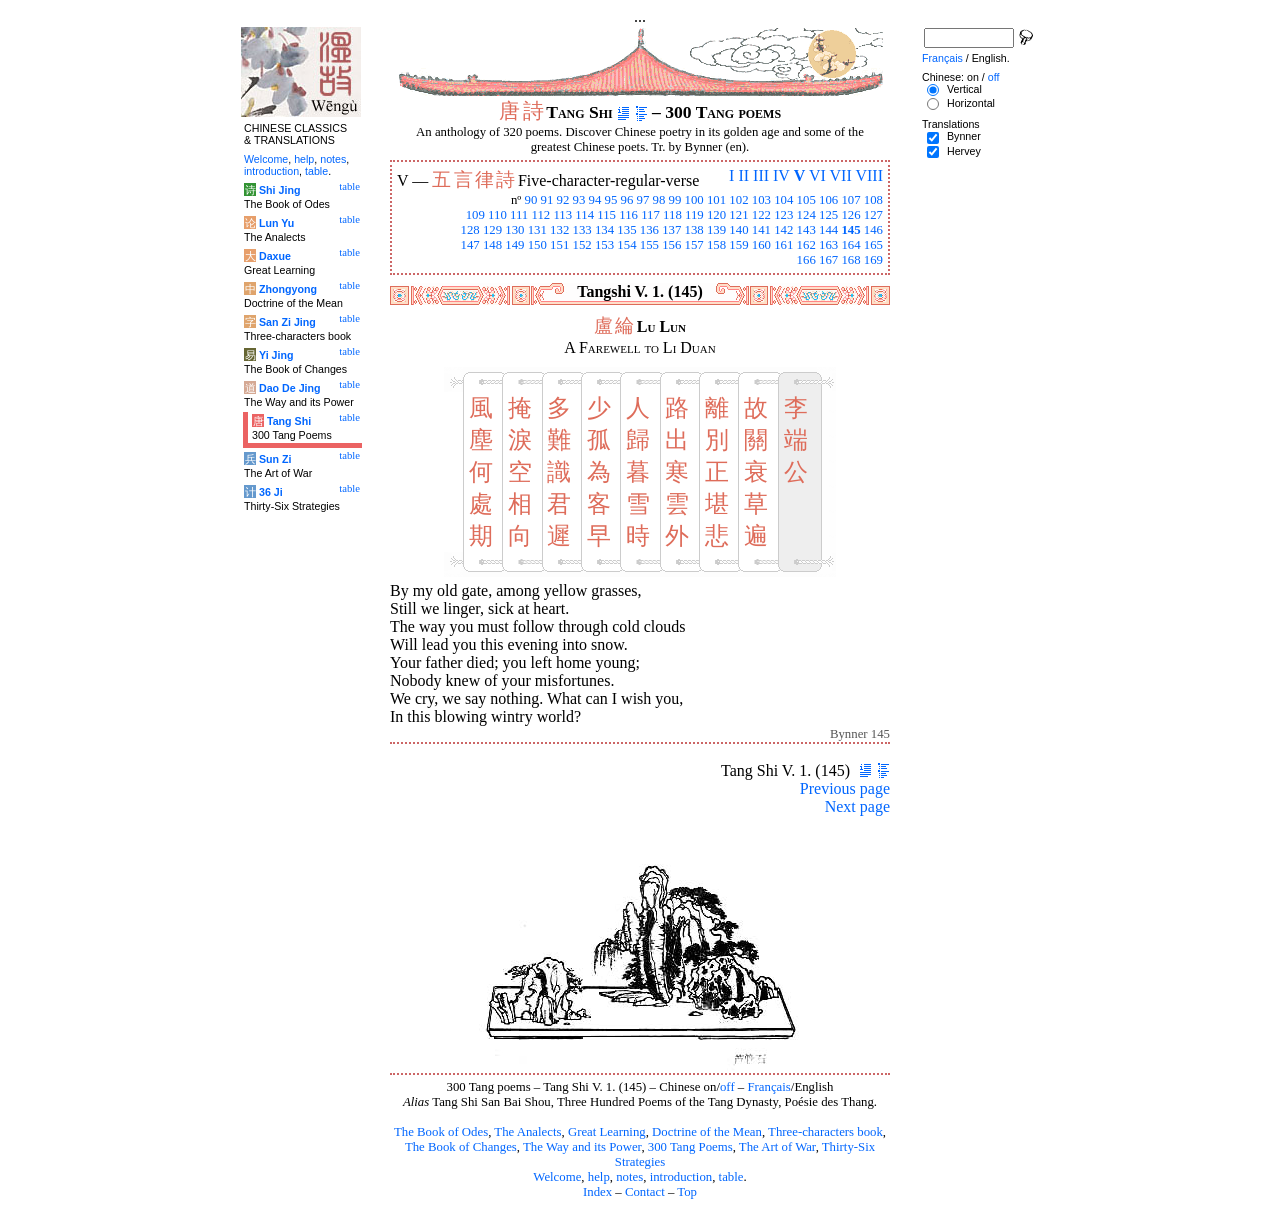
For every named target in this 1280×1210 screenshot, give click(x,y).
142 (783, 230)
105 (806, 200)
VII (841, 175)
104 (783, 200)
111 (519, 215)
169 (873, 260)
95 (611, 200)
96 (627, 200)
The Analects (527, 1132)
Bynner (964, 136)
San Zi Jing (287, 322)
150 (537, 245)
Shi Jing (279, 190)
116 (628, 215)
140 (738, 230)
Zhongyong (288, 289)
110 (497, 215)
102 (738, 200)
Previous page (845, 788)
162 (806, 245)
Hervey (964, 151)
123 (783, 215)
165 (873, 245)
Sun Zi (275, 459)
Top (687, 1192)
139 (716, 230)
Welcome (557, 1177)
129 (492, 230)
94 (595, 200)
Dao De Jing (290, 388)
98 (659, 200)
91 (547, 200)
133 (582, 230)
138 (694, 230)
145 (850, 230)
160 (761, 245)
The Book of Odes (441, 1132)
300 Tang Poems (690, 1147)
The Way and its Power (582, 1147)
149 (514, 245)
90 (531, 200)
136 (649, 230)
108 (873, 200)
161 (783, 245)
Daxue (275, 256)
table (731, 1177)
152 (582, 245)
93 (579, 200)
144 (828, 230)
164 (850, 245)
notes (629, 1177)
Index (597, 1192)
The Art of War (777, 1147)
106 (828, 200)
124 (806, 215)
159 (738, 245)
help (599, 1177)
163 (828, 245)
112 (540, 215)
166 (806, 260)
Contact (645, 1192)
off (727, 1087)
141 (761, 230)
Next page (857, 806)
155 (649, 245)
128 (469, 230)
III (761, 175)
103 (761, 200)
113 (562, 215)
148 (492, 245)
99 (675, 200)
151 (559, 245)
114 (584, 215)
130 (514, 230)
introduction (681, 1177)
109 (475, 215)
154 (626, 245)
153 (604, 245)
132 (559, 230)
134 (604, 230)
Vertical (964, 89)
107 (850, 200)
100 (694, 200)
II (743, 175)
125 (828, 215)
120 (716, 215)
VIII (869, 175)
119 (694, 215)
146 (873, 230)
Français (768, 1087)
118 (672, 215)
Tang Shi (289, 421)
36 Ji (271, 492)
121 (738, 215)
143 (806, 230)
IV (781, 175)
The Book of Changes (461, 1147)
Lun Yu (276, 223)
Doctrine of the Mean (707, 1132)
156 (671, 245)
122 (761, 215)
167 (828, 260)
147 (469, 245)
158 (716, 245)
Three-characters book (825, 1132)
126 (850, 215)
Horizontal (971, 103)
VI (817, 175)
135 (626, 230)
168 (850, 260)
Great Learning (607, 1132)
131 (537, 230)
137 (671, 230)
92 (563, 200)
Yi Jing (276, 355)
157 (694, 245)
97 (643, 200)
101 (716, 200)
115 (606, 215)
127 (873, 215)
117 (650, 215)
